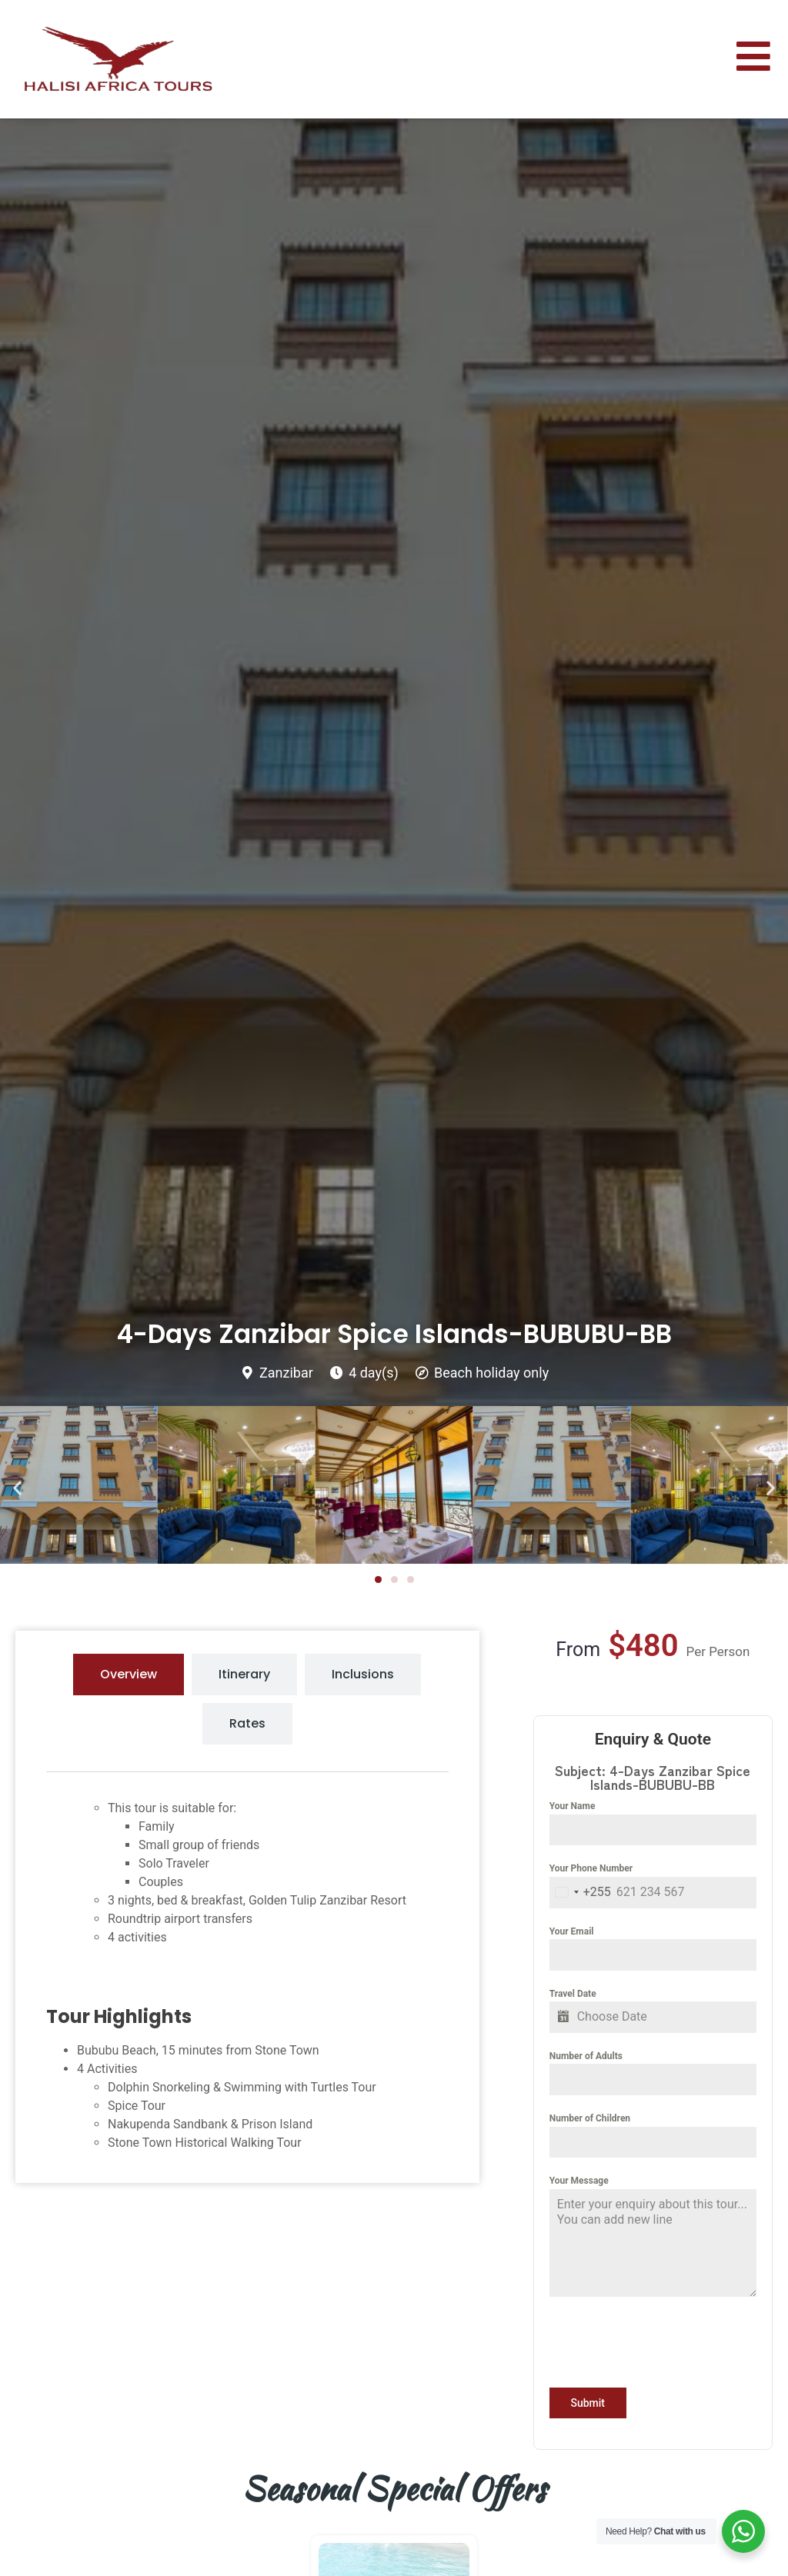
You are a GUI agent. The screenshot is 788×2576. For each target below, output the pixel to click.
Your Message (579, 2180)
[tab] (128, 1674)
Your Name (572, 1806)
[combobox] (580, 1892)
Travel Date (572, 1993)
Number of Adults (586, 2056)
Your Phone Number (591, 1868)
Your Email (571, 1931)
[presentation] (652, 2342)
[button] (17, 1488)
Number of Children (589, 2118)
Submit (587, 2403)
